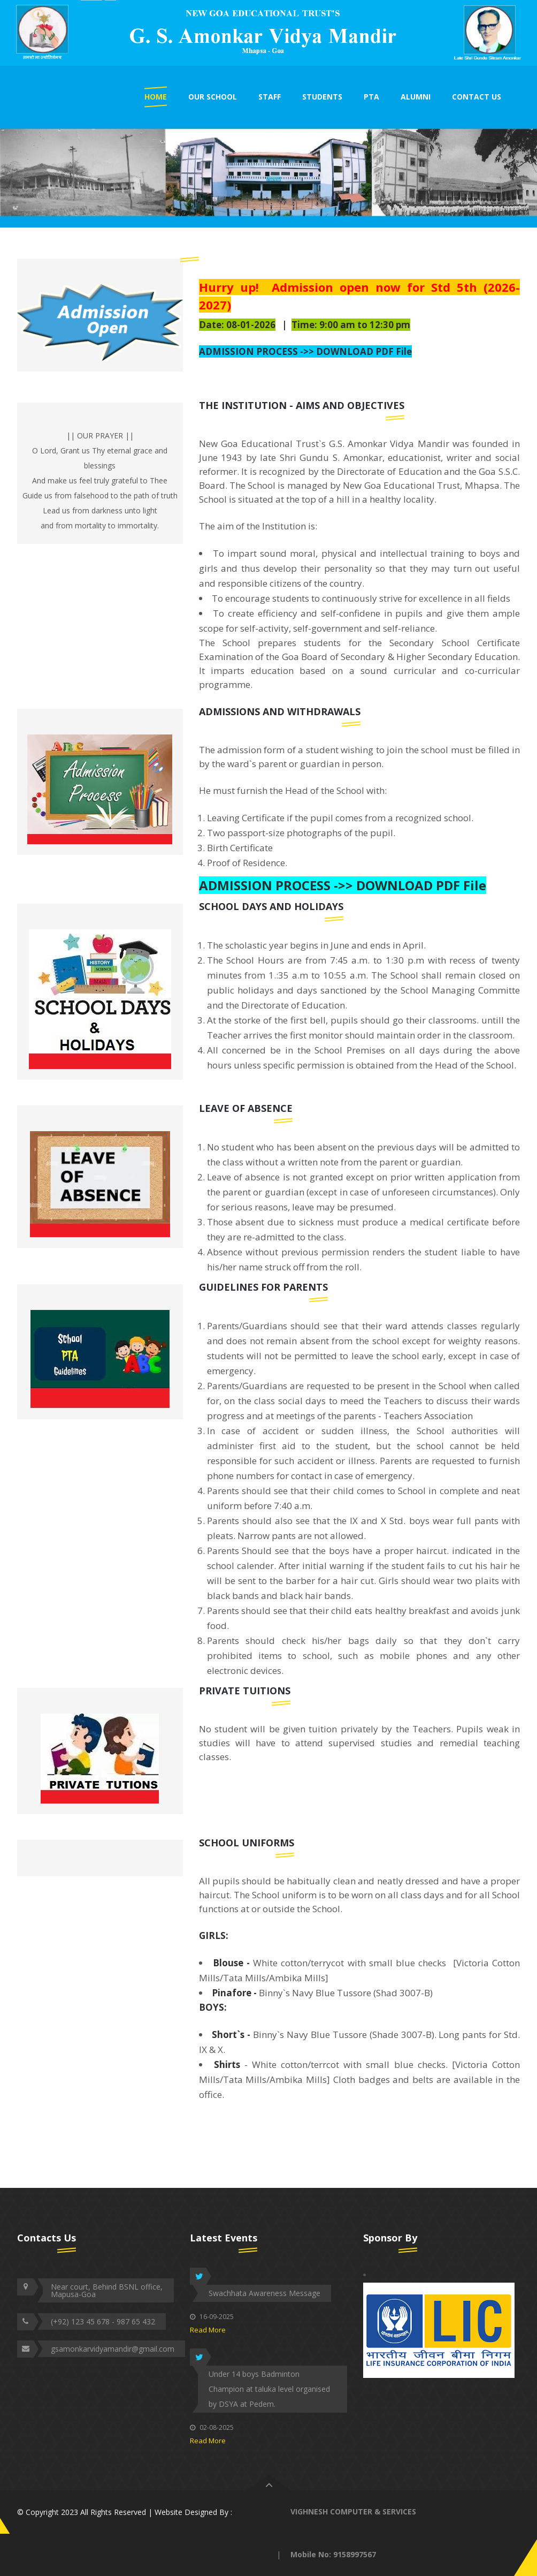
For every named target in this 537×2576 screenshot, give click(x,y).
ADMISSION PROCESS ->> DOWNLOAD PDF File (305, 351)
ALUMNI (416, 97)
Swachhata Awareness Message (264, 2293)
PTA (371, 97)
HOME (155, 97)
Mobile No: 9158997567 (333, 2554)
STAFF (269, 97)
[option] (268, 33)
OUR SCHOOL (212, 97)
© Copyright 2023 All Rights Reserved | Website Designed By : (124, 2512)
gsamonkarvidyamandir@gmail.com (112, 2349)
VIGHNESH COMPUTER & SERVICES (353, 2511)
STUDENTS (322, 97)
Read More (208, 2330)
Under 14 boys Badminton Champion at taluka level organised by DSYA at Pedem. (269, 2389)
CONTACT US (476, 97)
